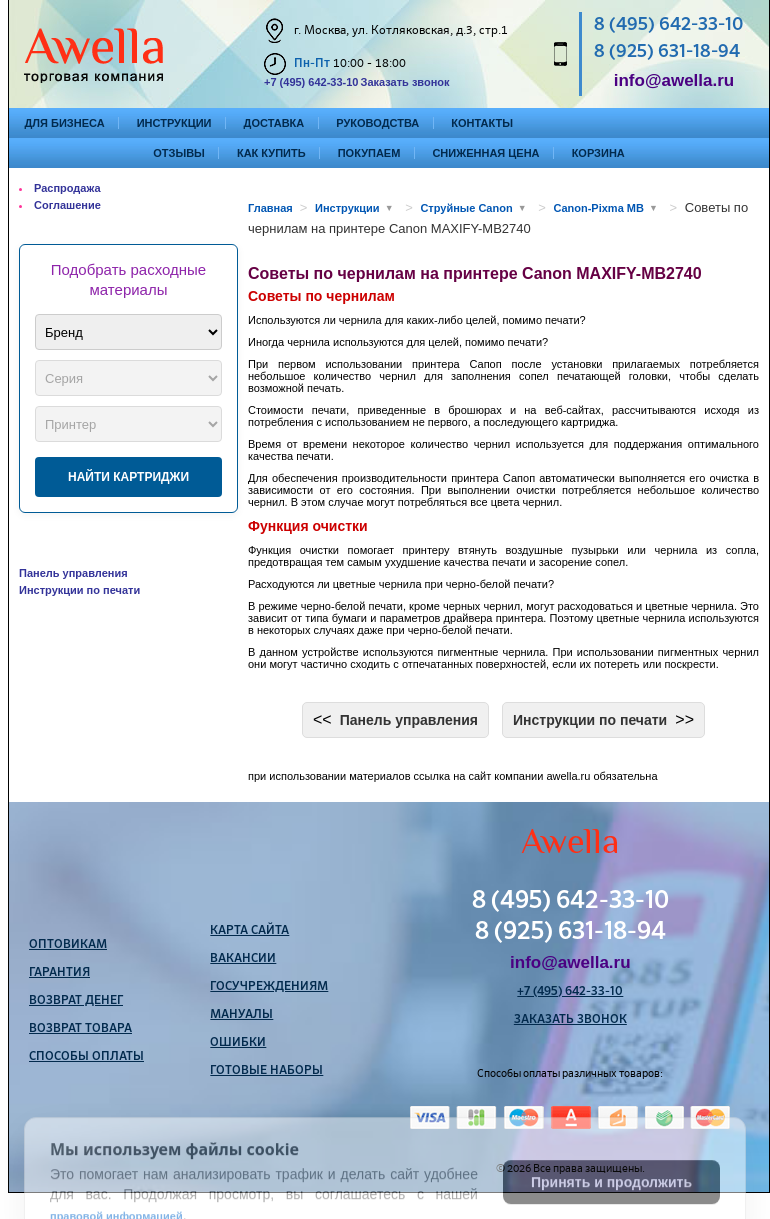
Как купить (271, 153)
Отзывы (179, 153)
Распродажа (67, 188)
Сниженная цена (485, 153)
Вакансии (243, 959)
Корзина (598, 153)
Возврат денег (76, 1001)
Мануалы (241, 1015)
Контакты (482, 123)
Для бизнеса (65, 123)
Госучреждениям (269, 987)
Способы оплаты (86, 1057)
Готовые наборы (266, 1071)
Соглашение (67, 205)
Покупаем (369, 153)
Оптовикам (68, 945)
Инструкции (174, 123)
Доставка (274, 123)
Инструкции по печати (79, 590)
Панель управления (73, 573)
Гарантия (59, 973)
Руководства (377, 123)
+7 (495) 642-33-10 (311, 82)
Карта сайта (249, 931)
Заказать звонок (404, 82)
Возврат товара (80, 1029)
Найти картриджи (128, 477)
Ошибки (238, 1043)
